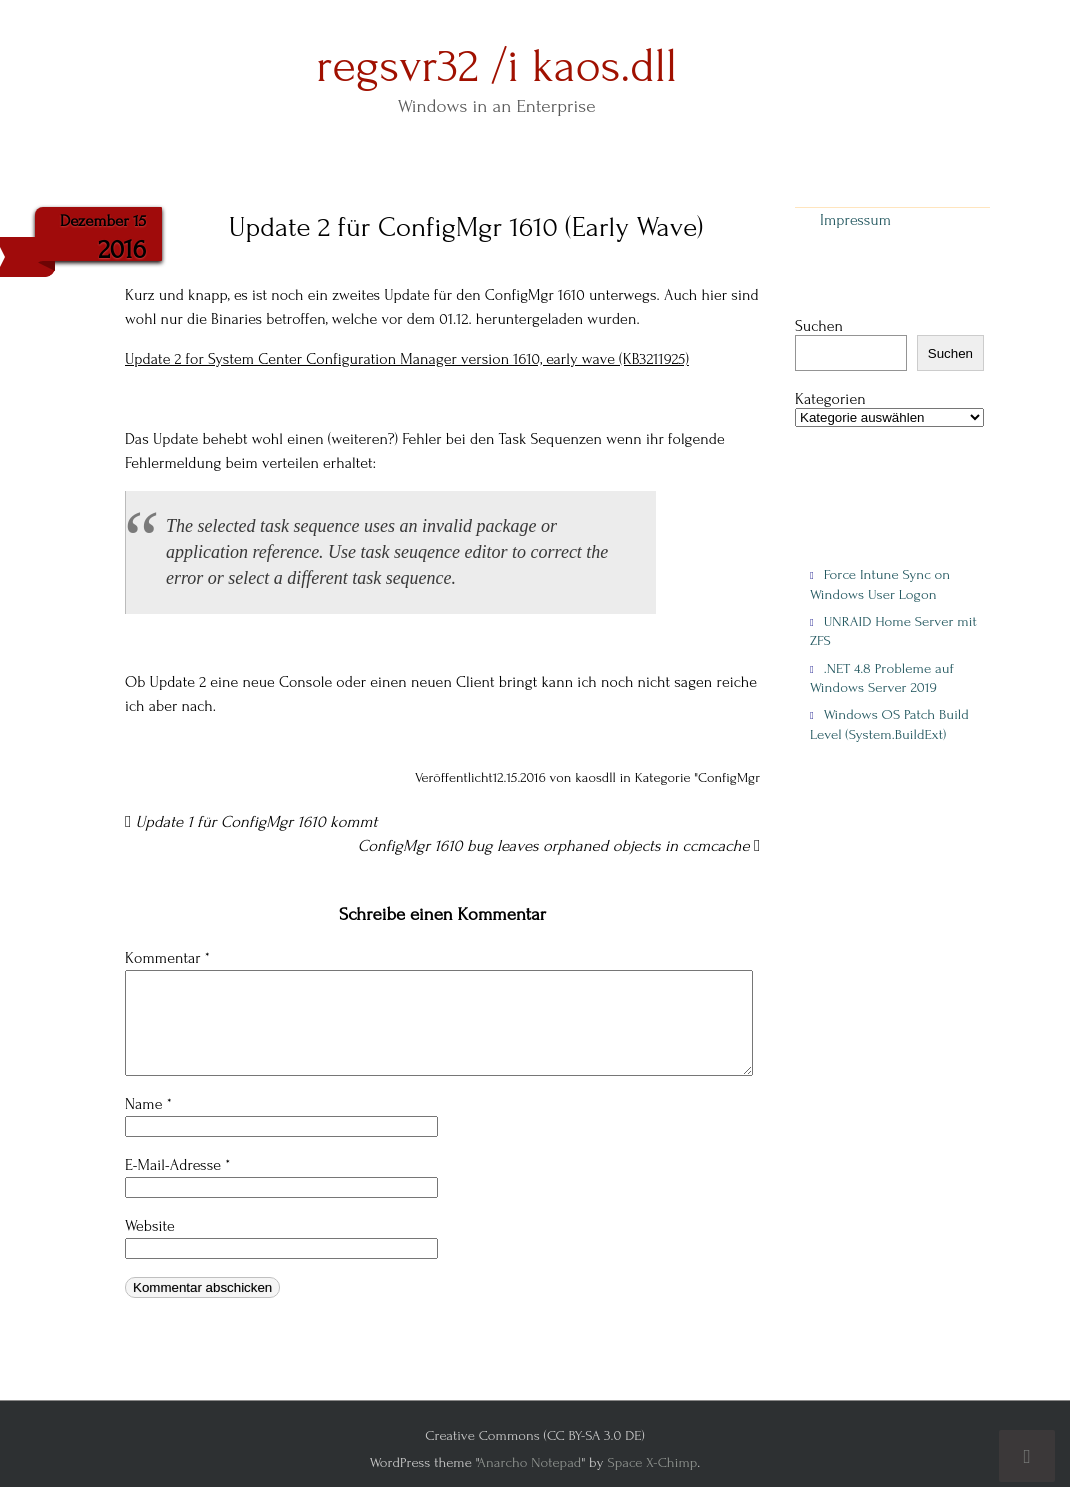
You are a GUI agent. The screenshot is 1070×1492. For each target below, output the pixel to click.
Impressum (855, 220)
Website (150, 1226)
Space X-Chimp (652, 1462)
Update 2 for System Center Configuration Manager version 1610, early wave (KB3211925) (407, 359)
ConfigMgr (729, 778)
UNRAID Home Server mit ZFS (893, 631)
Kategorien (830, 399)
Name (148, 1104)
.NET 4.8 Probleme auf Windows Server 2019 (882, 678)
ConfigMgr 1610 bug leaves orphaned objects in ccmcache (559, 846)
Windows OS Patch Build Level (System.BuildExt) (889, 724)
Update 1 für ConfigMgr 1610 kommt (251, 822)
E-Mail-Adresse (177, 1165)
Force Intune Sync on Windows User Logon (880, 584)
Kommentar (167, 958)
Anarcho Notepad (529, 1462)
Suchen (819, 326)
